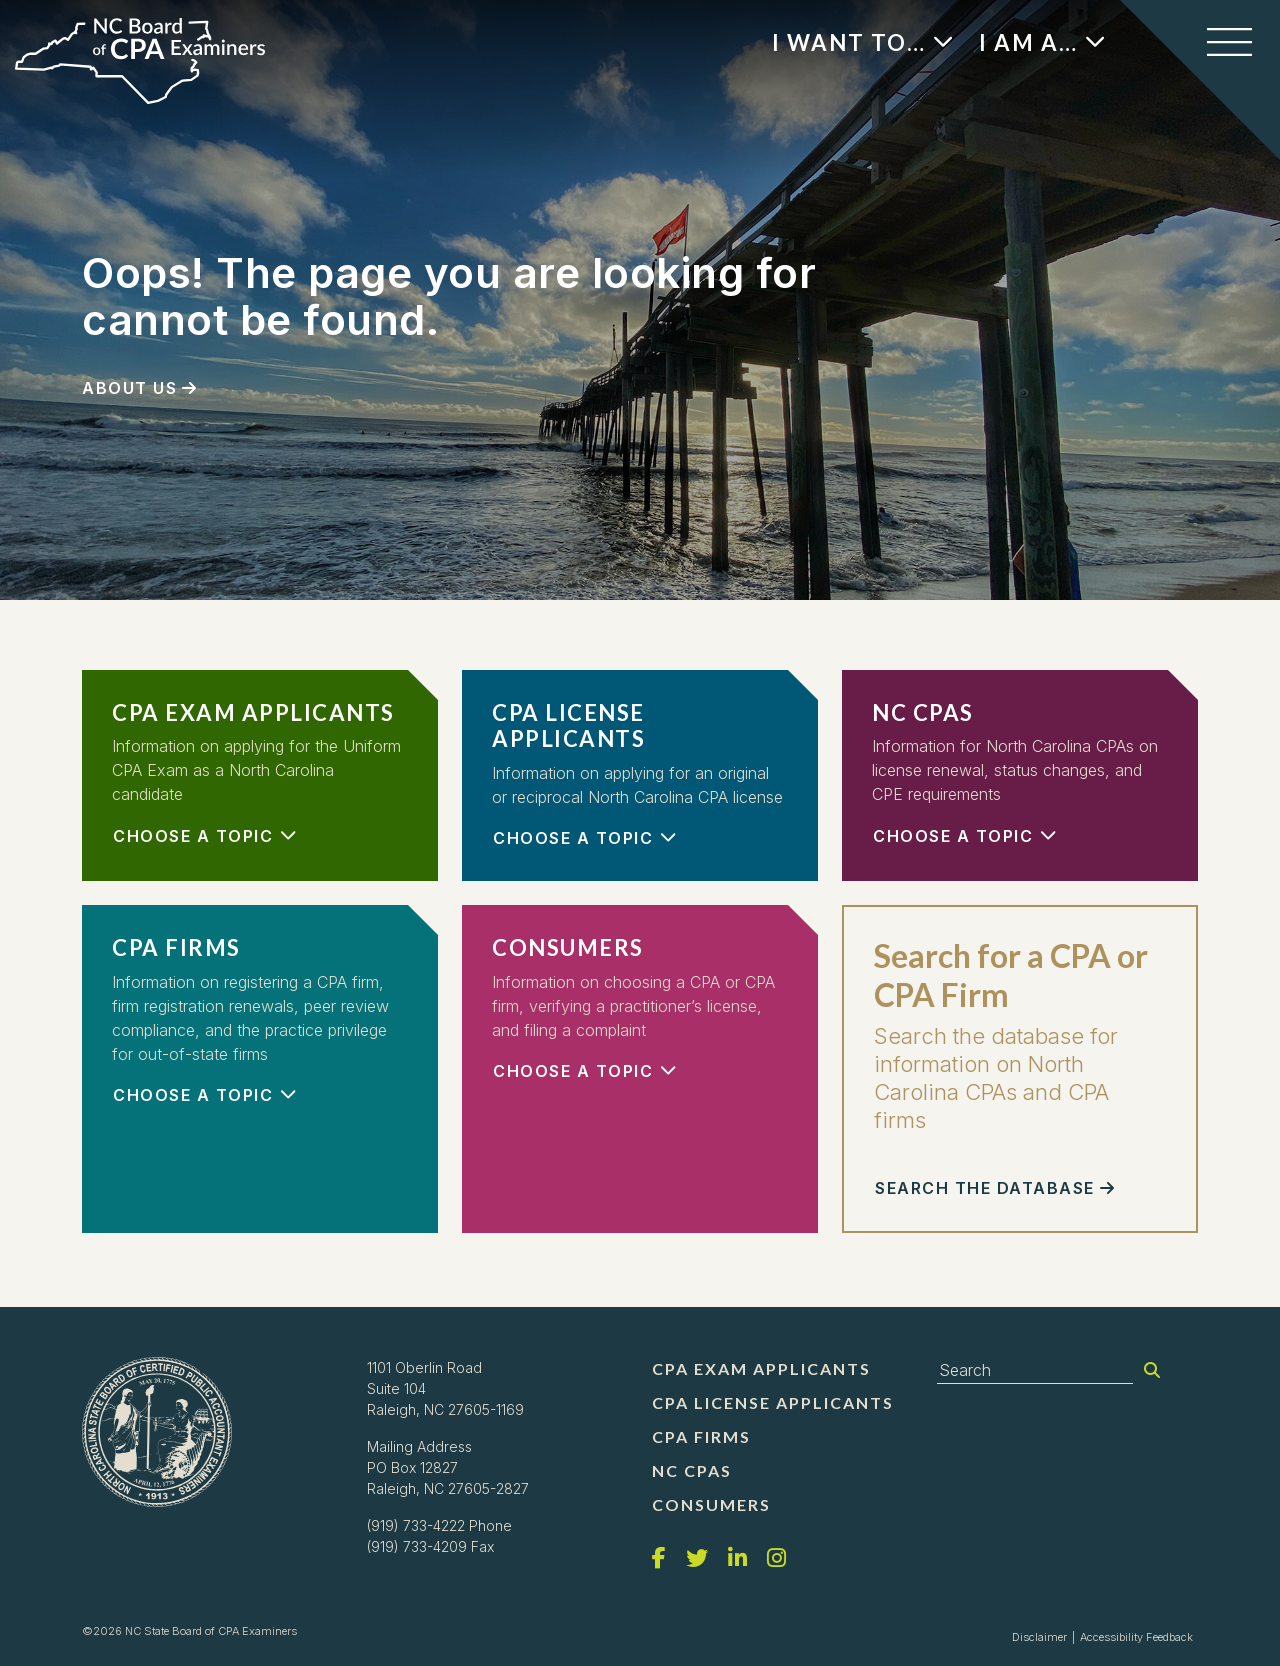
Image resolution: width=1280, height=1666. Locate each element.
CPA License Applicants (773, 1402)
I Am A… (1028, 42)
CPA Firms (701, 1436)
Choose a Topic (193, 836)
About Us (129, 388)
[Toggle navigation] (1229, 42)
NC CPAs (692, 1470)
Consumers (711, 1504)
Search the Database (985, 1188)
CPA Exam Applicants (761, 1368)
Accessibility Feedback (1136, 1637)
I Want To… (849, 42)
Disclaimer (1039, 1637)
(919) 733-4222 (416, 1525)
